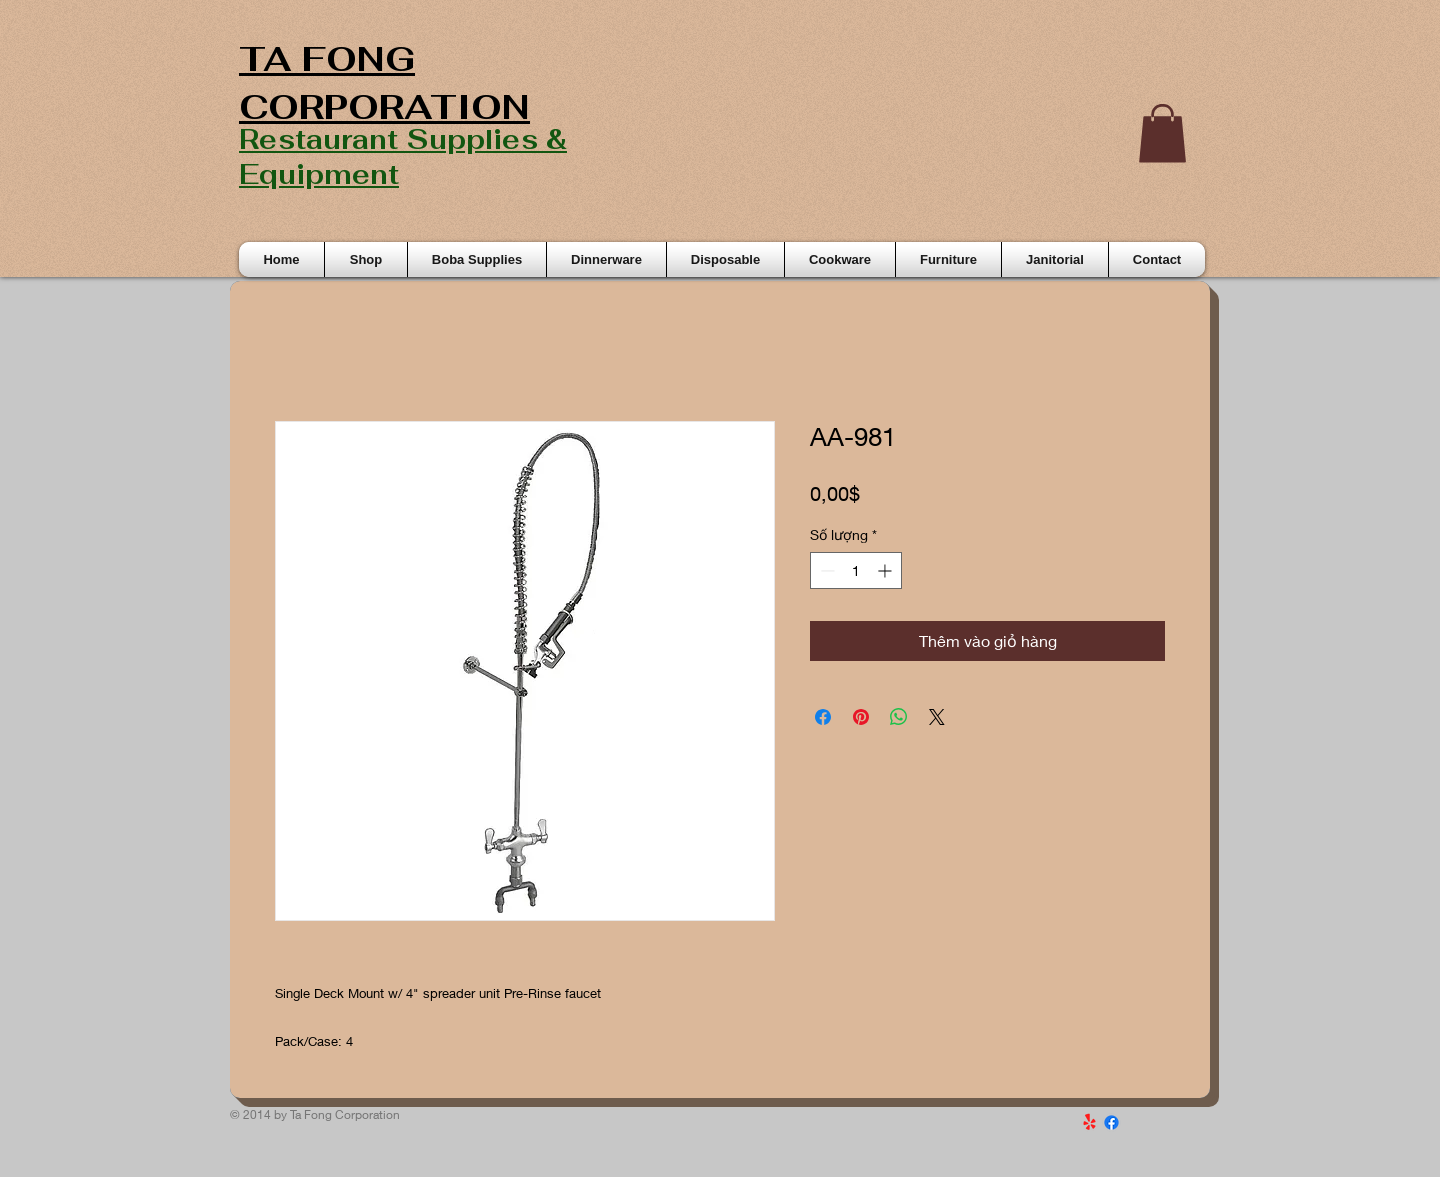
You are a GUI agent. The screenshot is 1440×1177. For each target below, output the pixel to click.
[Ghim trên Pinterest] (861, 717)
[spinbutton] (856, 570)
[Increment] (886, 570)
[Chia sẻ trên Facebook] (823, 717)
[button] (1162, 133)
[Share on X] (937, 717)
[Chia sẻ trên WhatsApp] (899, 717)
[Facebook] (1111, 1122)
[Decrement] (825, 570)
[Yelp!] (1089, 1122)
